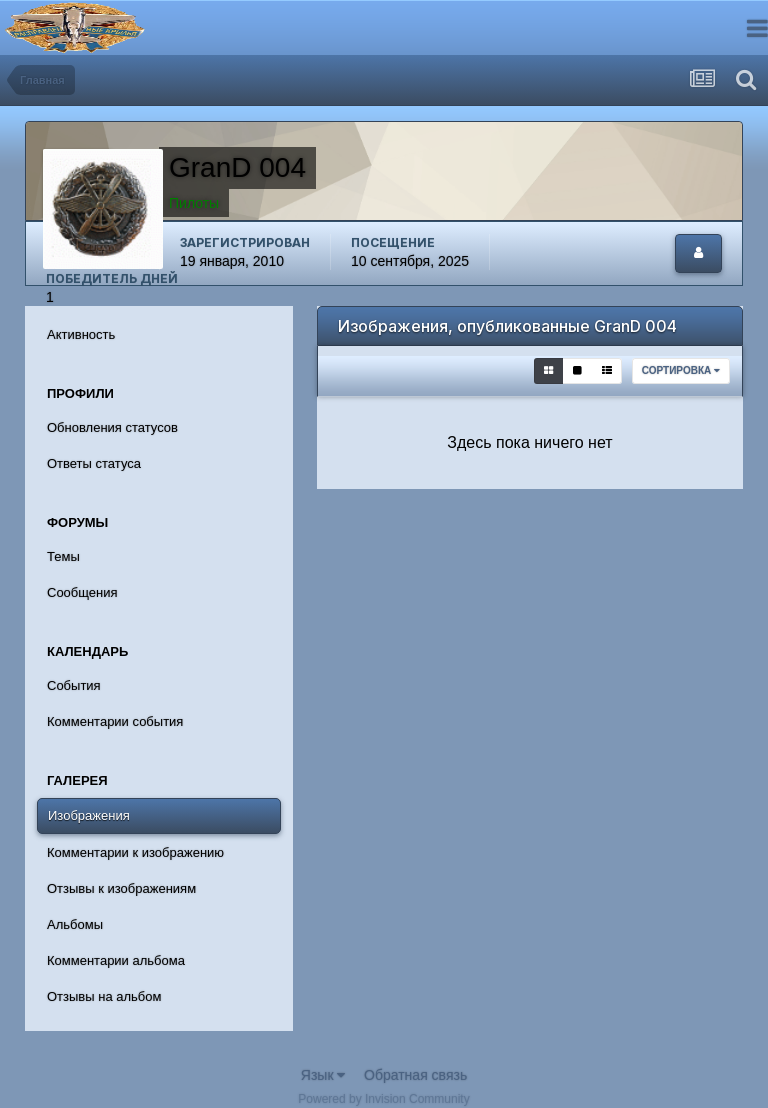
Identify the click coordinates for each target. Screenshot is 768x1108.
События (74, 685)
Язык (323, 1075)
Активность (81, 334)
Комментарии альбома (116, 960)
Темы (63, 556)
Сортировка (681, 370)
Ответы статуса (94, 463)
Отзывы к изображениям (121, 888)
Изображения (89, 815)
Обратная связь (415, 1075)
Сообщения (82, 592)
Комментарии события (115, 721)
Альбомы (75, 924)
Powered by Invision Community (383, 1099)
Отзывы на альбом (104, 996)
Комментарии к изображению (135, 852)
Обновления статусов (112, 427)
